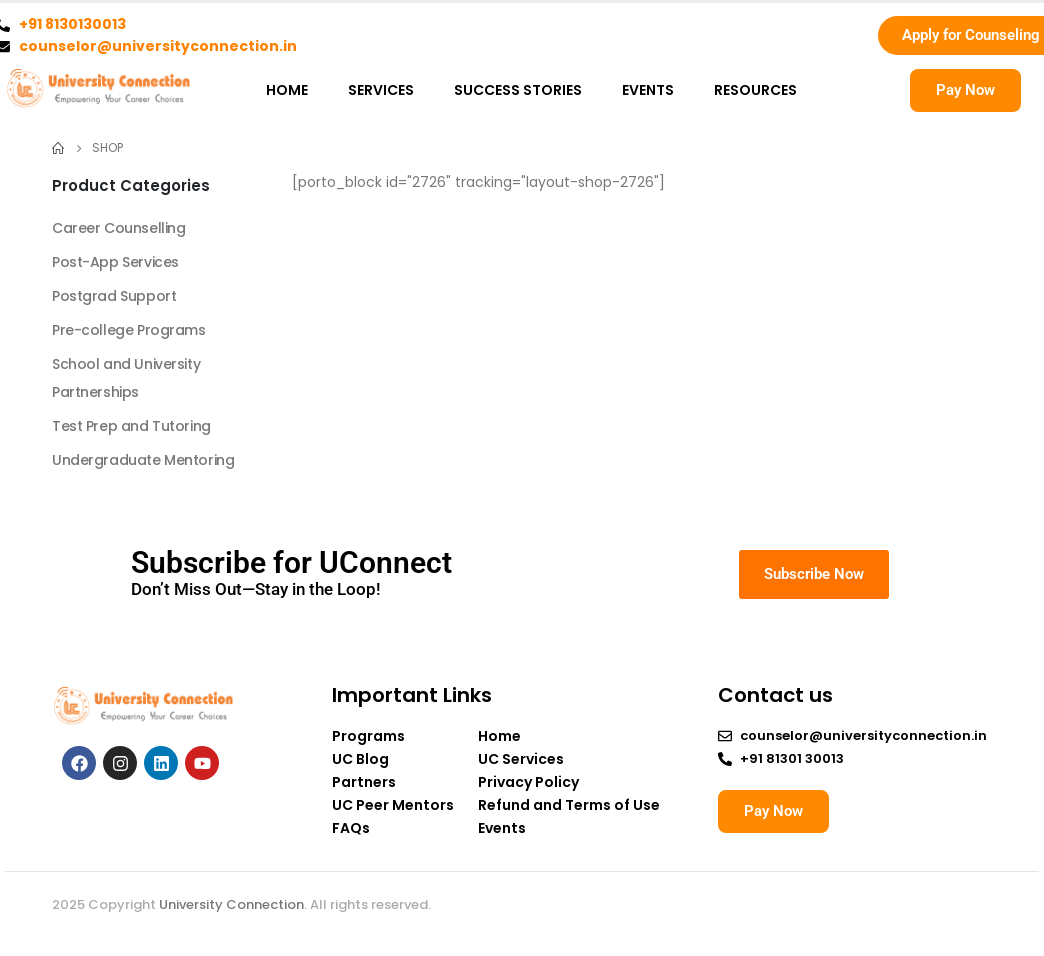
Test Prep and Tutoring (131, 426)
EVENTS (648, 90)
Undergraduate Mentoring (143, 460)
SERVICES (381, 90)
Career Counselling (118, 228)
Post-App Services (115, 262)
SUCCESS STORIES (518, 90)
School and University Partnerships (126, 378)
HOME (287, 90)
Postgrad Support (114, 296)
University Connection (231, 904)
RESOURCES (755, 90)
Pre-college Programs (129, 330)
